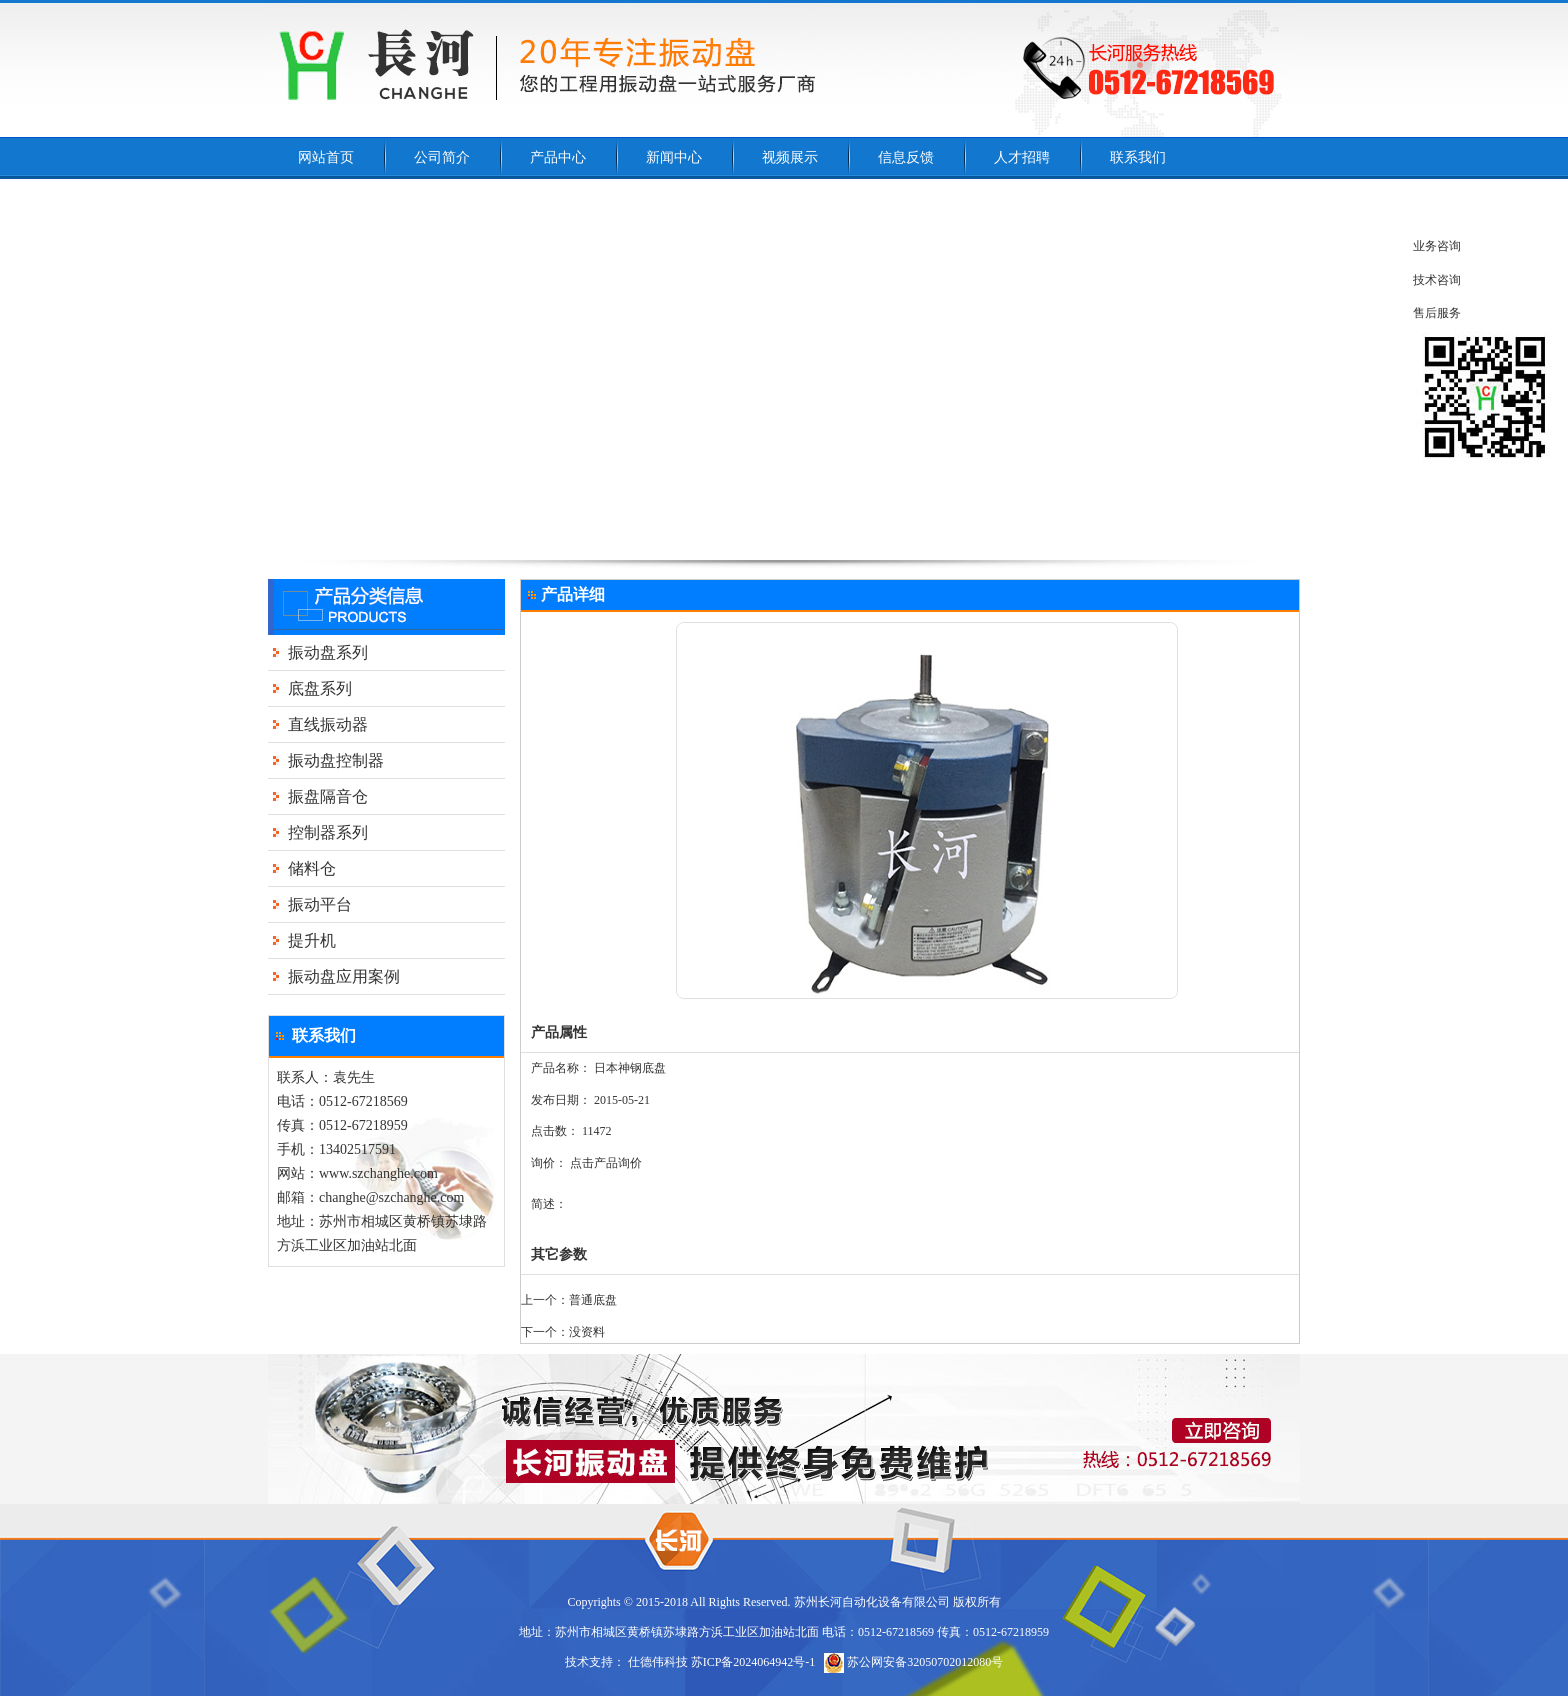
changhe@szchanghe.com (391, 1197)
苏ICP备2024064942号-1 (753, 1662)
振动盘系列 (328, 652)
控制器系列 (328, 832)
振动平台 (320, 904)
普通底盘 (593, 1300)
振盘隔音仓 (328, 796)
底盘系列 (320, 688)
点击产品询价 (606, 1163)
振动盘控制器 (336, 760)
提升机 (312, 940)
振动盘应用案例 (344, 976)
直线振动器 (328, 724)
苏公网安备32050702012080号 (913, 1662)
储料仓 (312, 868)
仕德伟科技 (658, 1662)
